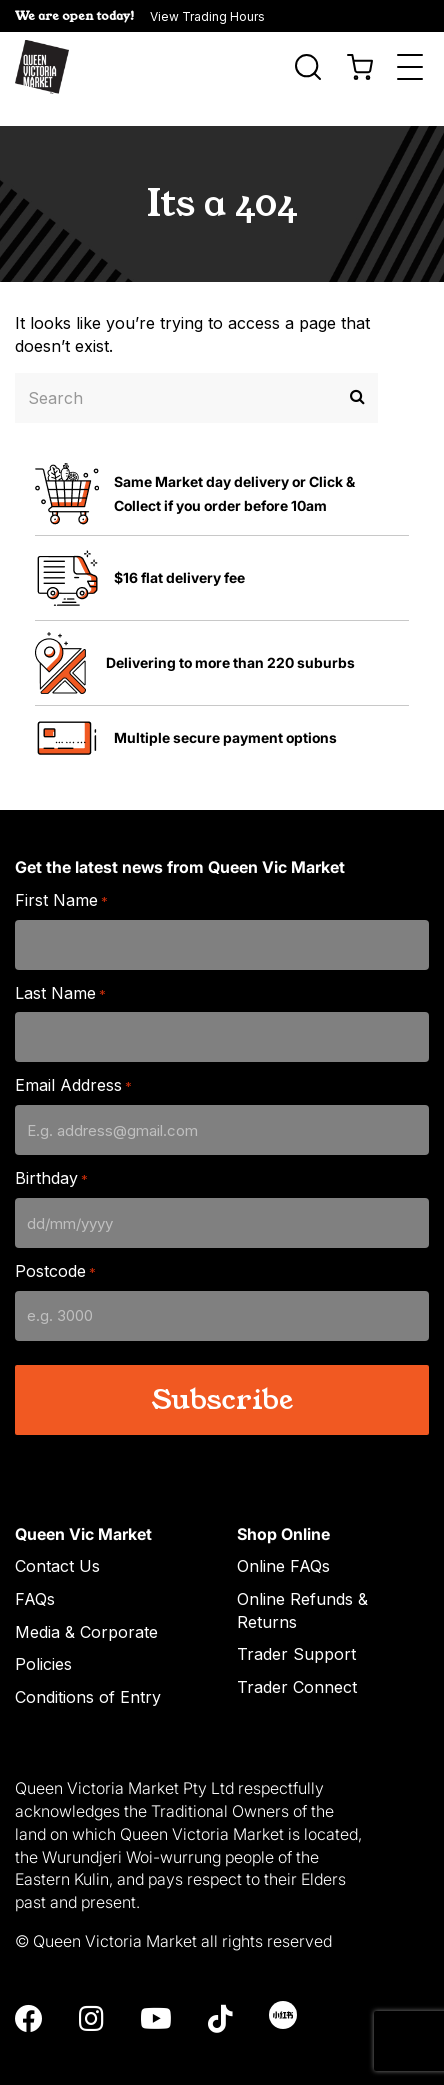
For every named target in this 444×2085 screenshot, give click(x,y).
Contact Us (57, 1542)
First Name (61, 876)
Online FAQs (283, 1542)
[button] (222, 16)
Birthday (51, 1154)
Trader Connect (297, 1663)
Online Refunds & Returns (302, 1586)
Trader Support (296, 1630)
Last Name (60, 969)
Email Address (73, 1061)
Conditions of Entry (88, 1673)
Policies (43, 1640)
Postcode (55, 1247)
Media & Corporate (86, 1608)
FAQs (35, 1575)
